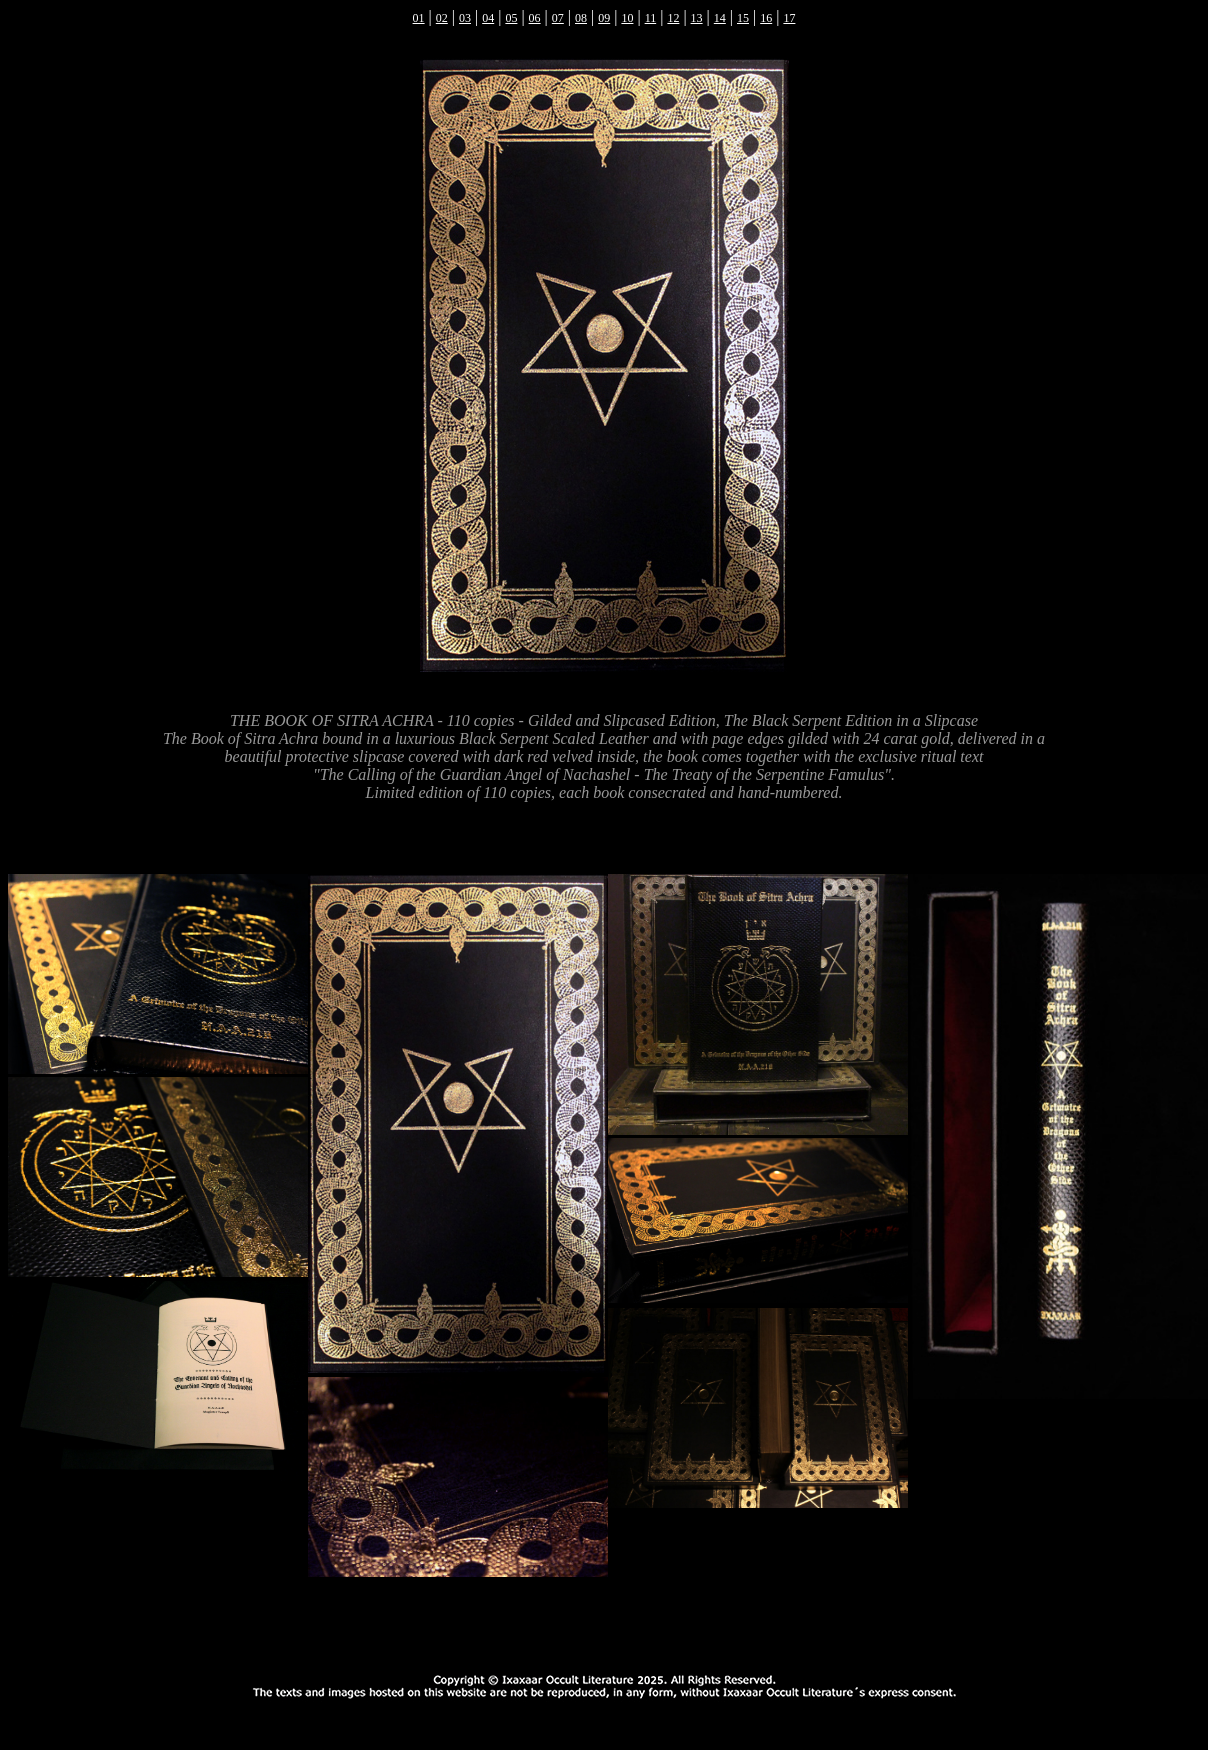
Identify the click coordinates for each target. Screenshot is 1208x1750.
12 (673, 18)
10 (627, 18)
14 (720, 18)
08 (581, 18)
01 (419, 18)
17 (789, 18)
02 (442, 18)
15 (743, 18)
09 (604, 18)
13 (697, 18)
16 (766, 18)
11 (651, 18)
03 (465, 18)
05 (511, 18)
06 (535, 18)
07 (558, 18)
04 (488, 18)
